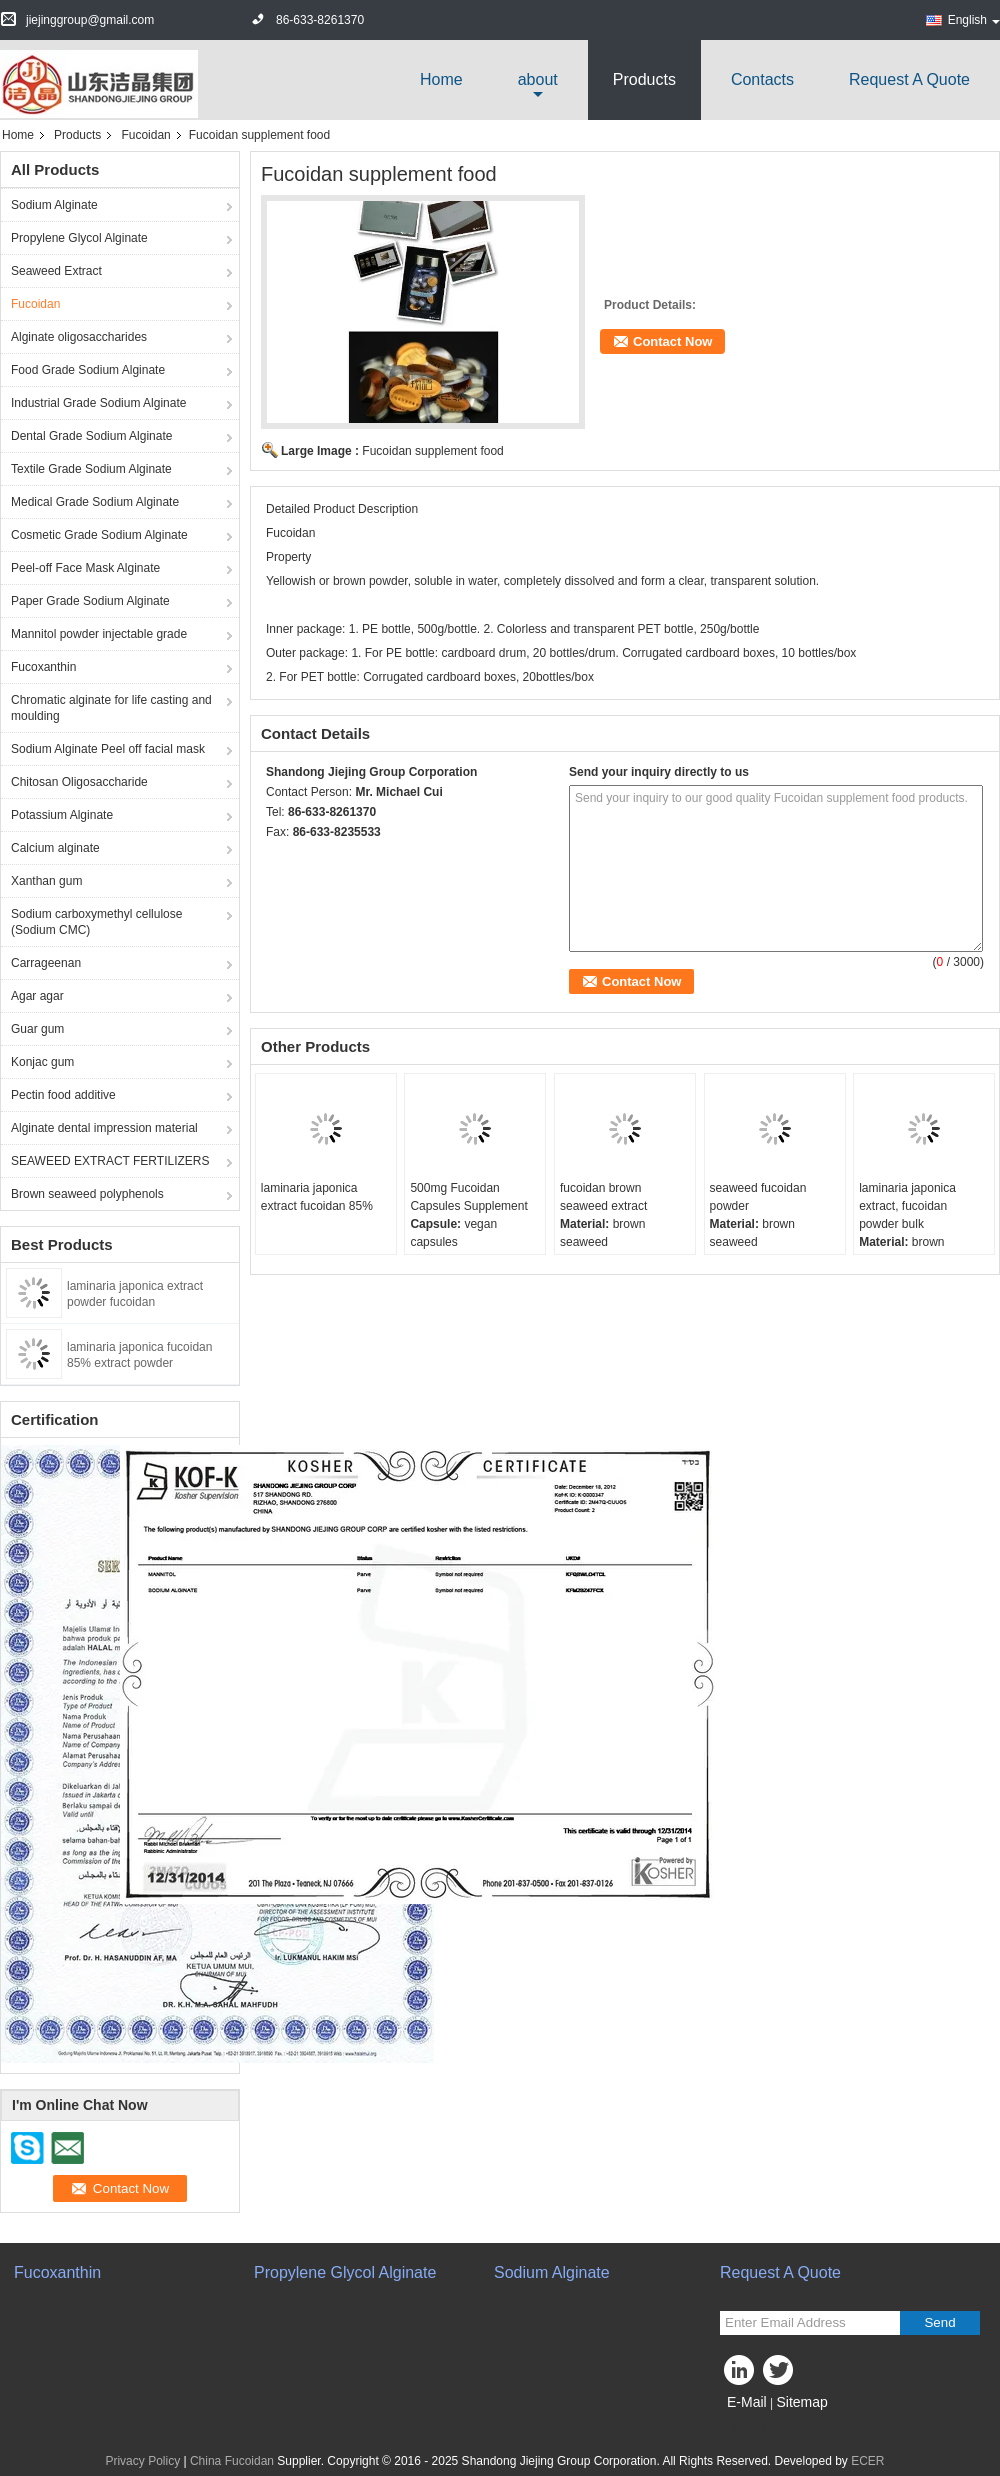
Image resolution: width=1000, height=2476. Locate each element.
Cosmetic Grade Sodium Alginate (99, 535)
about (538, 79)
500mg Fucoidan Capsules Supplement (468, 1197)
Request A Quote (909, 79)
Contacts (762, 79)
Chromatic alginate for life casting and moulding (111, 708)
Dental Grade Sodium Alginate (91, 436)
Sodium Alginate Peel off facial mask (108, 749)
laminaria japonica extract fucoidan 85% (317, 1197)
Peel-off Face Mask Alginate (85, 568)
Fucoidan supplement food (432, 451)
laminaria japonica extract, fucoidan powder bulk (907, 1206)
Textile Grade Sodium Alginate (91, 469)
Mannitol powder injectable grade (99, 634)
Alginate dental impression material (104, 1128)
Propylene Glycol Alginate (79, 238)
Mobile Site (755, 2427)
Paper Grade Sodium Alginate (90, 601)
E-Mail (747, 2402)
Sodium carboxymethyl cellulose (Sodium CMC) (96, 922)
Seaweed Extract (56, 271)
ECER (867, 2461)
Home (441, 79)
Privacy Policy (142, 2461)
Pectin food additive (63, 1095)
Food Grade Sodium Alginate (88, 370)
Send (939, 2322)
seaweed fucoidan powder (758, 1197)
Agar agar (37, 996)
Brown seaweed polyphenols (87, 1194)
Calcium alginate (55, 848)
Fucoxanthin (43, 667)
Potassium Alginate (62, 815)
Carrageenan (46, 963)
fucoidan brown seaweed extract (603, 1197)
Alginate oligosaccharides (79, 337)
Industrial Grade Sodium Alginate (98, 403)
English (974, 20)
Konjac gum (42, 1062)
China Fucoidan (232, 2461)
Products (644, 79)
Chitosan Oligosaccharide (79, 782)
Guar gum (37, 1029)
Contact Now (672, 341)
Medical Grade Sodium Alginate (95, 502)
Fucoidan (145, 135)
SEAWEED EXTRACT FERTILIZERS (110, 1161)
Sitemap (801, 2402)
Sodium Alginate (54, 205)
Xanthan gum (46, 881)
